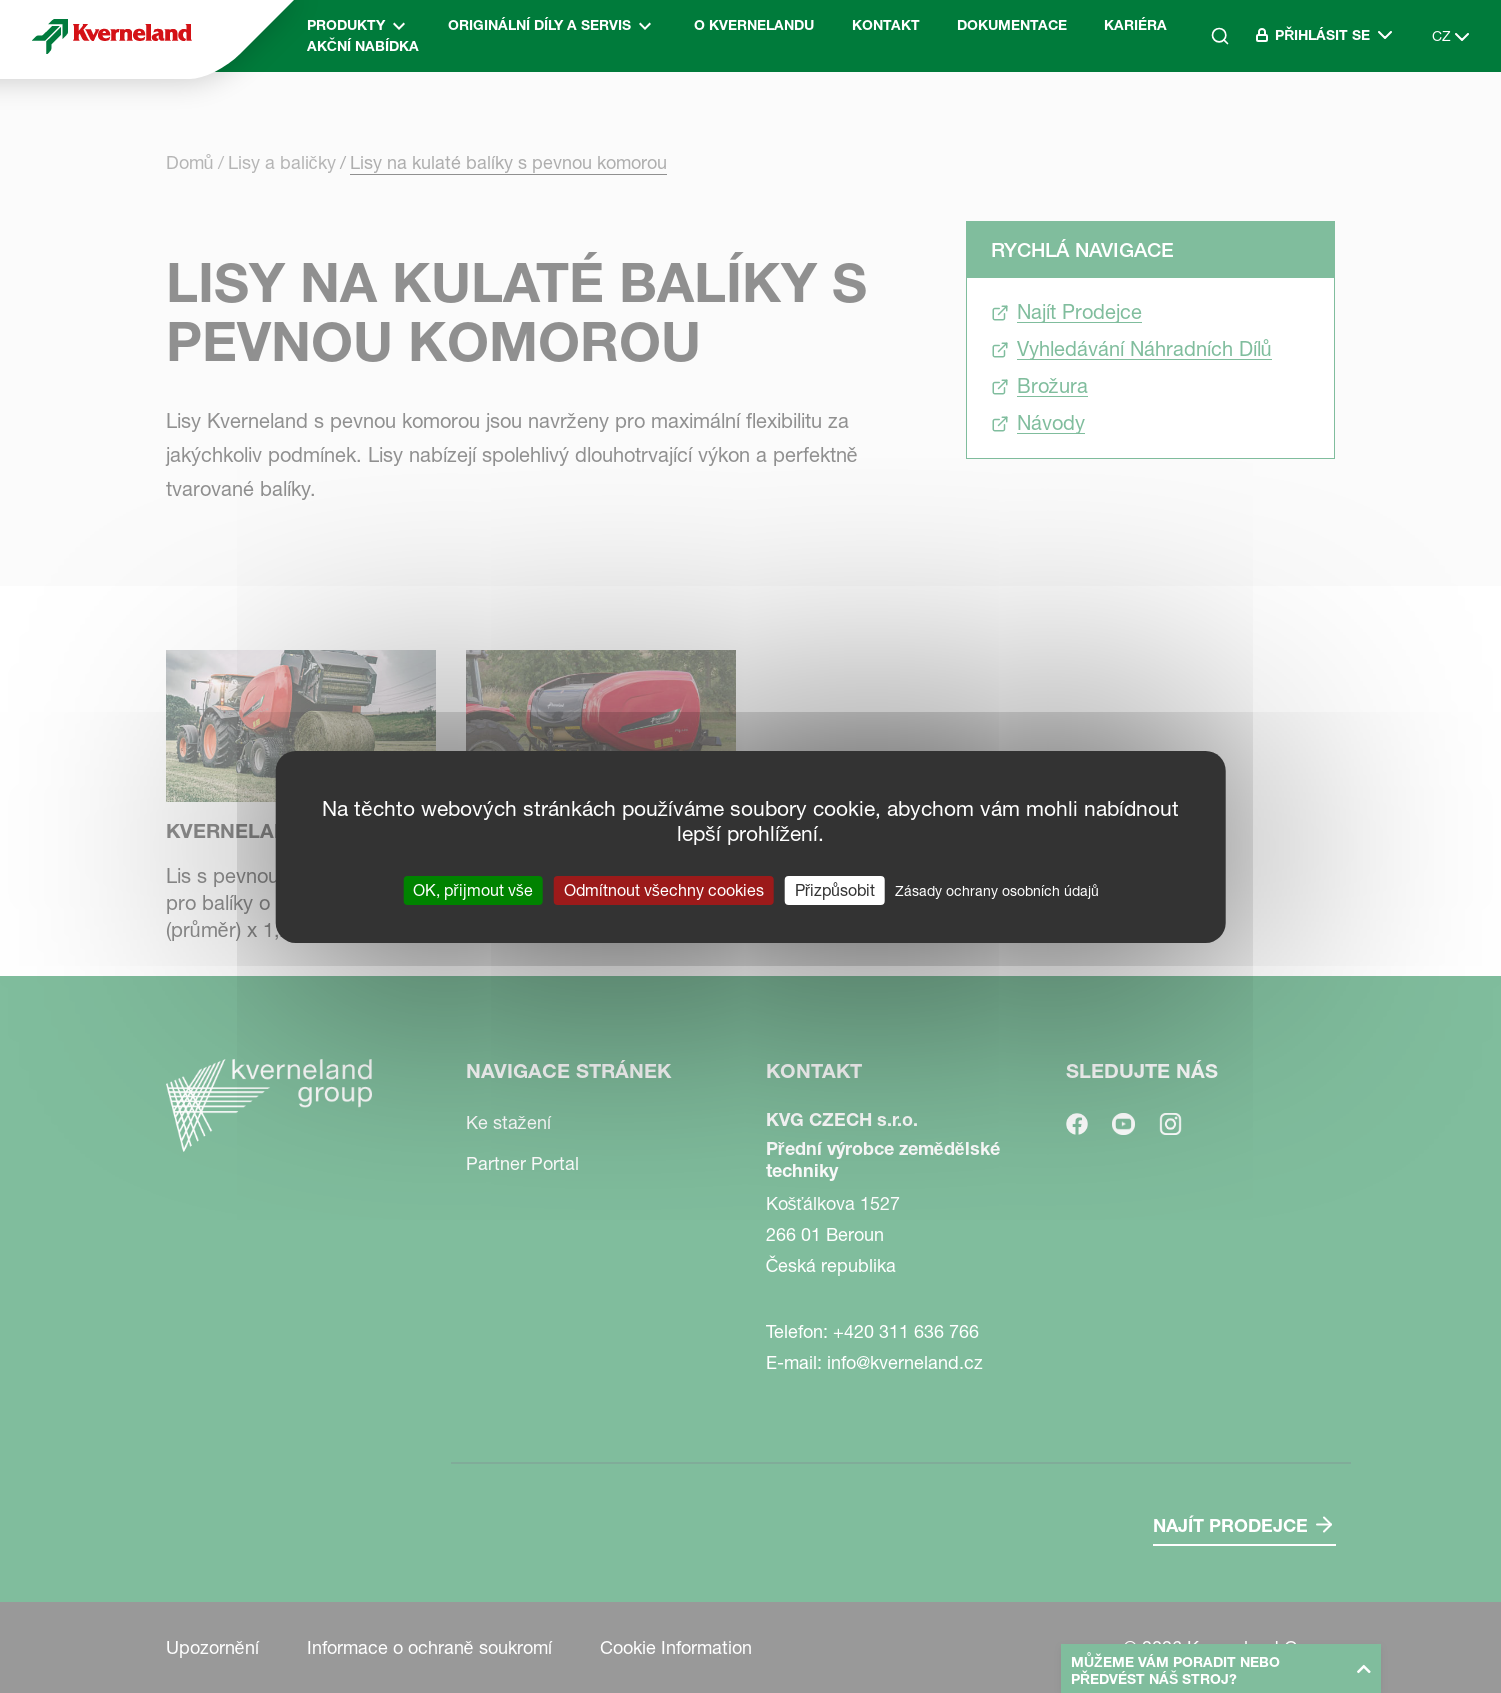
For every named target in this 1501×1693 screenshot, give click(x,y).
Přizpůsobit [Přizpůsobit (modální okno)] (835, 889)
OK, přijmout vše (472, 889)
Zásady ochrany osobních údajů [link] (997, 890)
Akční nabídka (363, 46)
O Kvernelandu (754, 25)
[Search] (1220, 36)
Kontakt (886, 25)
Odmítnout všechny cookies (664, 889)
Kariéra (1135, 25)
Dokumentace (1012, 25)
